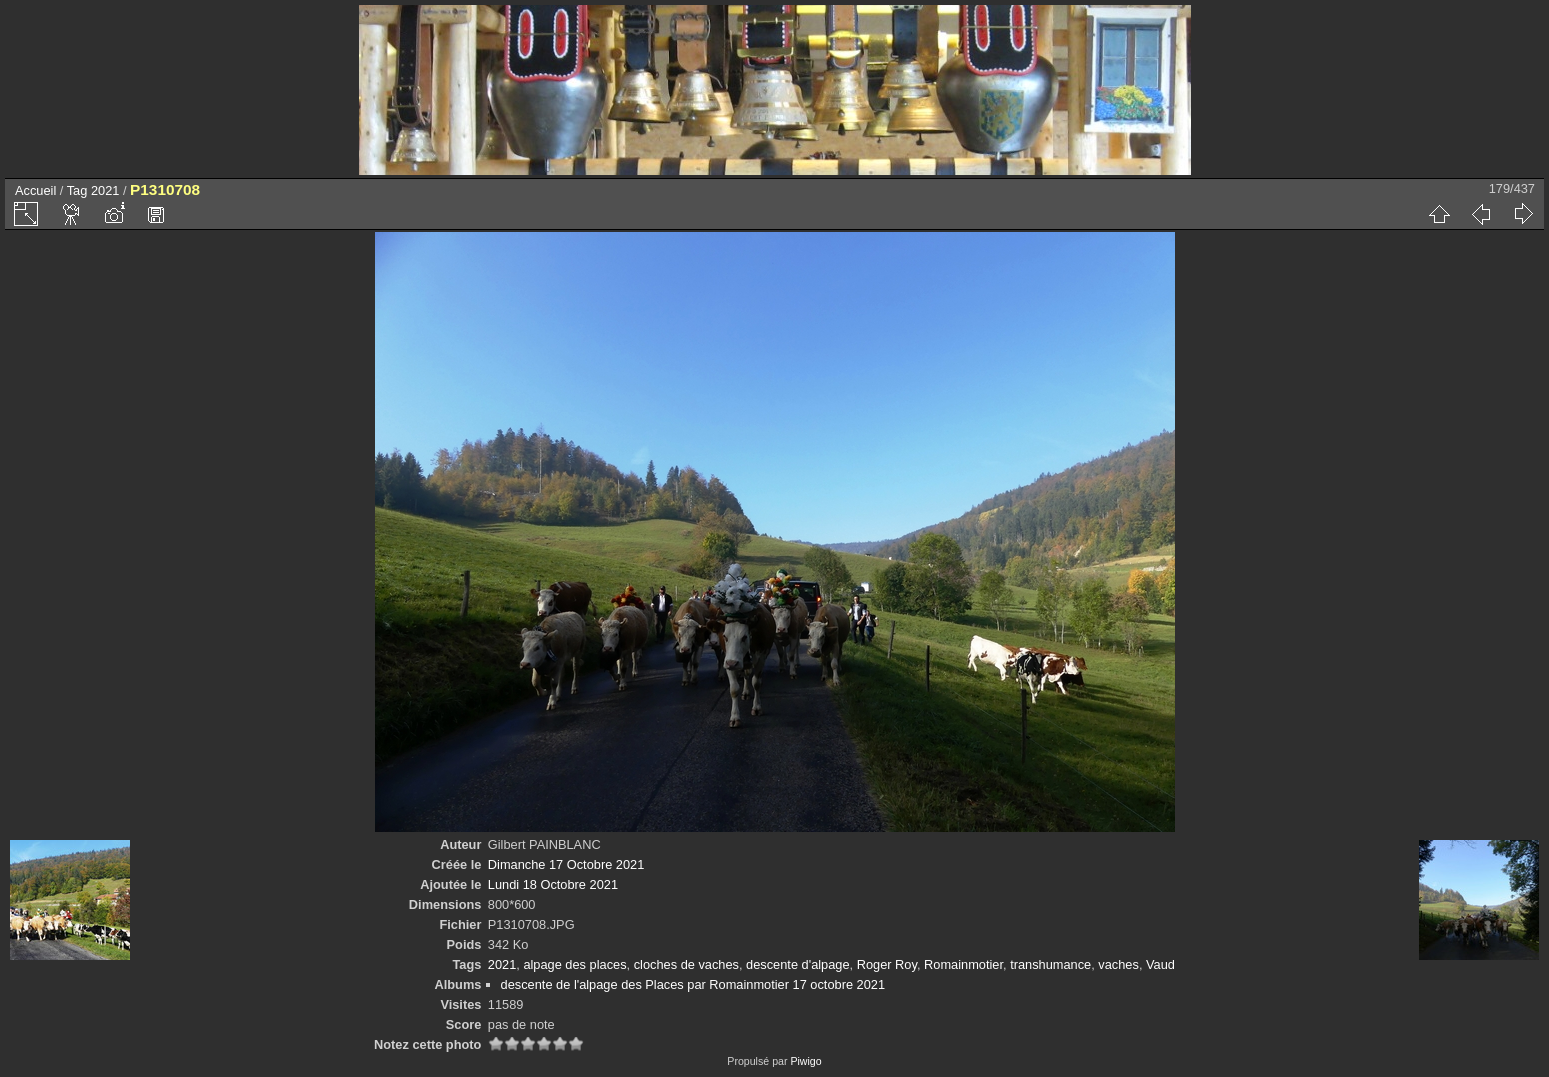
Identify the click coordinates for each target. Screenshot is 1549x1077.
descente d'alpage (797, 964)
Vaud (1160, 964)
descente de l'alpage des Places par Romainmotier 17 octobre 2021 (693, 984)
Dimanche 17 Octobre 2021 (566, 864)
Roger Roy (887, 964)
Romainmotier (963, 964)
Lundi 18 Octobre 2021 (553, 884)
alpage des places (574, 964)
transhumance (1050, 964)
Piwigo (805, 1061)
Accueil (35, 190)
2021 (105, 190)
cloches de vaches (686, 964)
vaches (1118, 964)
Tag (77, 190)
